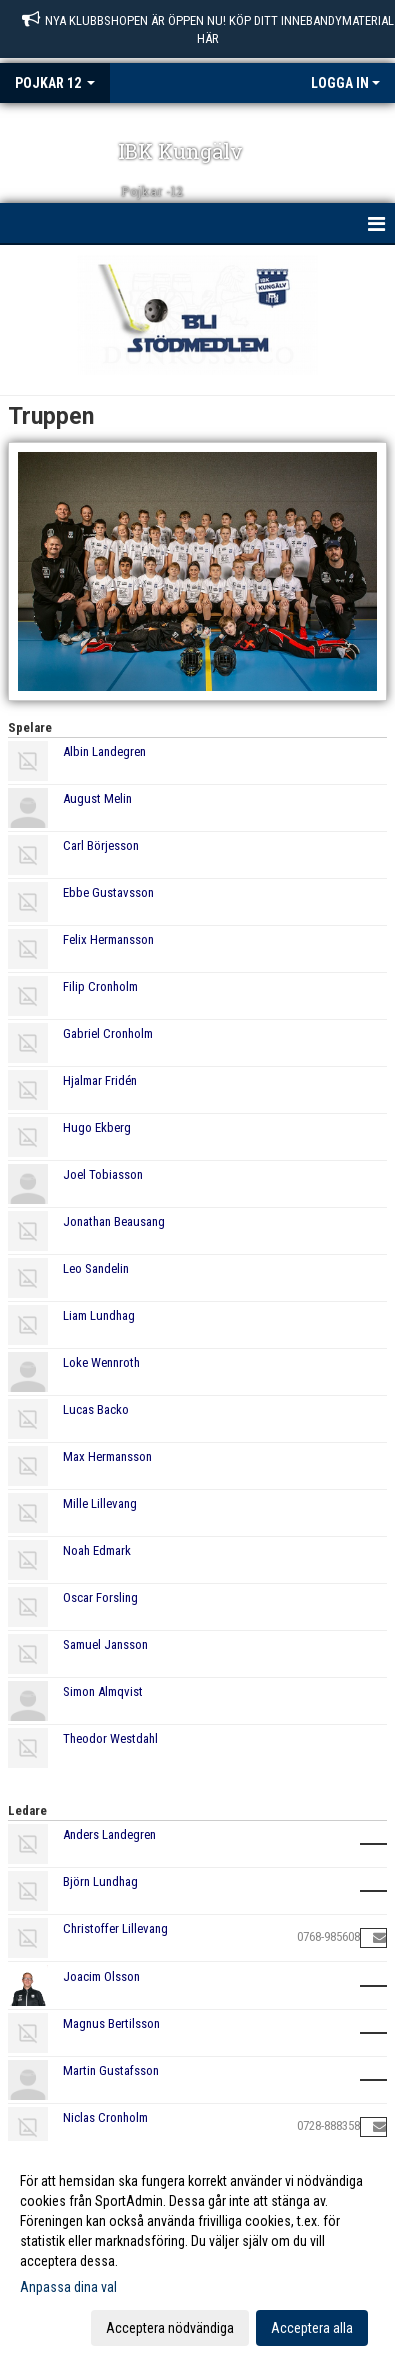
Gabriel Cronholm (108, 1033)
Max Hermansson (107, 1456)
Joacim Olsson (101, 1976)
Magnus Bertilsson (111, 2023)
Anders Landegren (109, 1834)
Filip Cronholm (100, 986)
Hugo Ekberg (97, 1127)
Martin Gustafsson (111, 2070)
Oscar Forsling (100, 1597)
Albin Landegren (104, 751)
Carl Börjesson (101, 845)
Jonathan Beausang (114, 1221)
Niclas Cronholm (105, 2117)
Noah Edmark (97, 1550)
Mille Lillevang (100, 1503)
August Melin (97, 798)
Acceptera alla (312, 2328)
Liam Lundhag (99, 1315)
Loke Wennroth (101, 1362)
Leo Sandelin (96, 1268)
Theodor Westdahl (110, 1738)
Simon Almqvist (103, 1691)
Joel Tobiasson (103, 1174)
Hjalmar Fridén (100, 1080)
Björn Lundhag (100, 1881)
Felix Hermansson (108, 939)
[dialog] (197, 2253)
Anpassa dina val (68, 2287)
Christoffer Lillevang (115, 1928)
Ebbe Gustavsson (108, 892)
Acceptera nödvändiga (170, 2328)
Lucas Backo (96, 1409)
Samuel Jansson (105, 1644)
